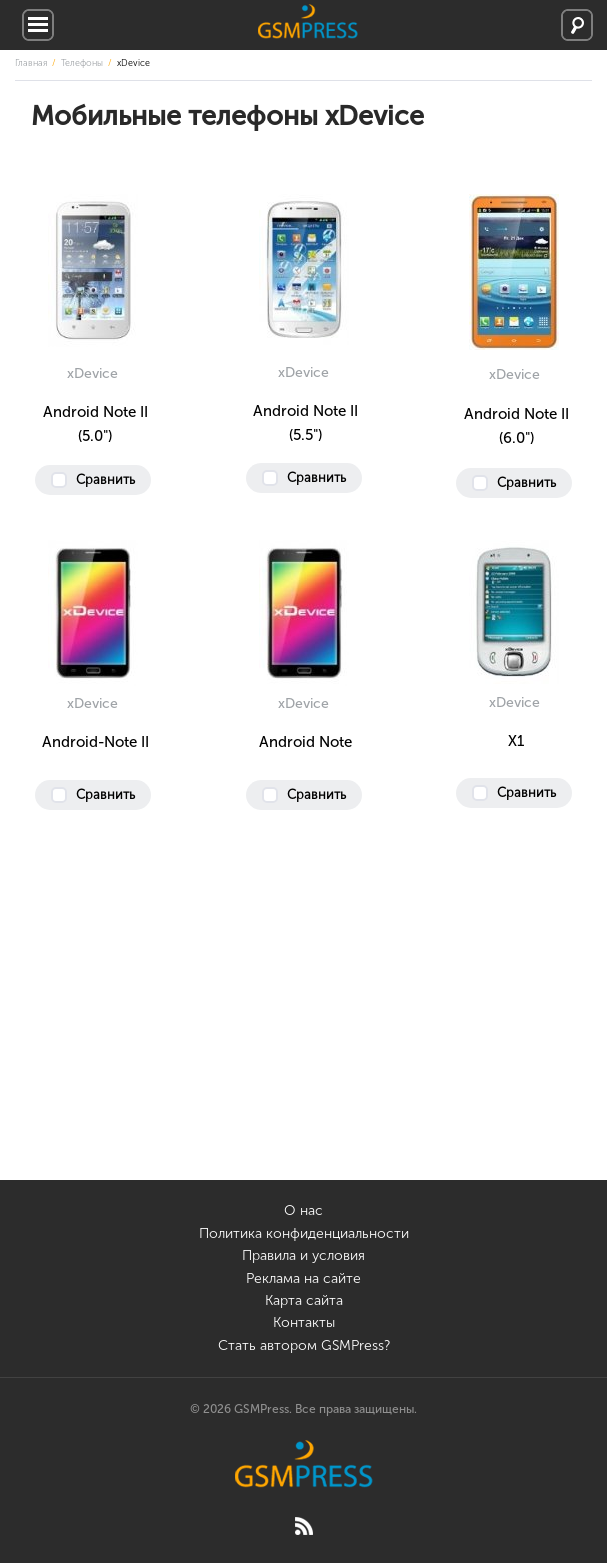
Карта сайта (304, 1300)
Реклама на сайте (303, 1278)
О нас (303, 1210)
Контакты (304, 1322)
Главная (31, 63)
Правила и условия (303, 1255)
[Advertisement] (303, 1040)
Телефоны (82, 63)
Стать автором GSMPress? (304, 1345)
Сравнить (105, 479)
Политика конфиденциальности (304, 1233)
